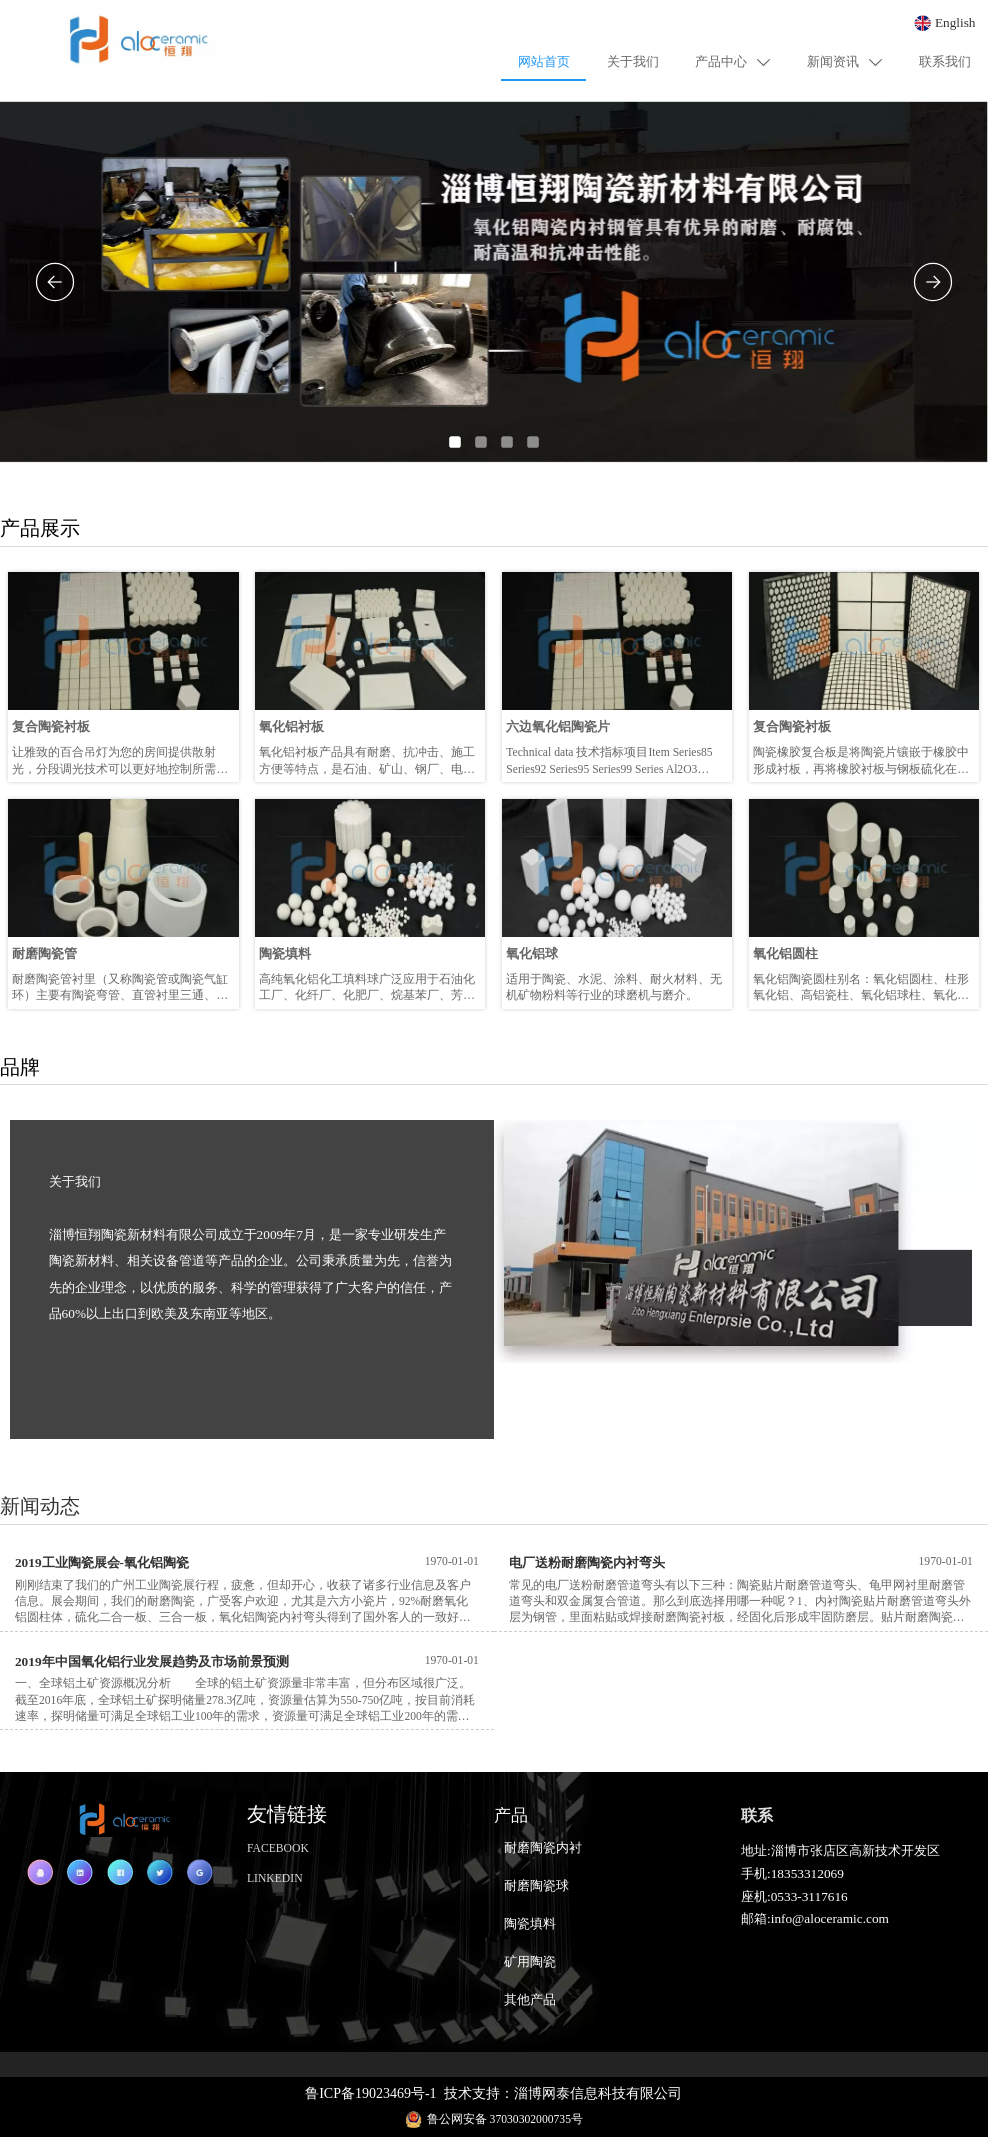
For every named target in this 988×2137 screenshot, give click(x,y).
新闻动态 (40, 1506)
